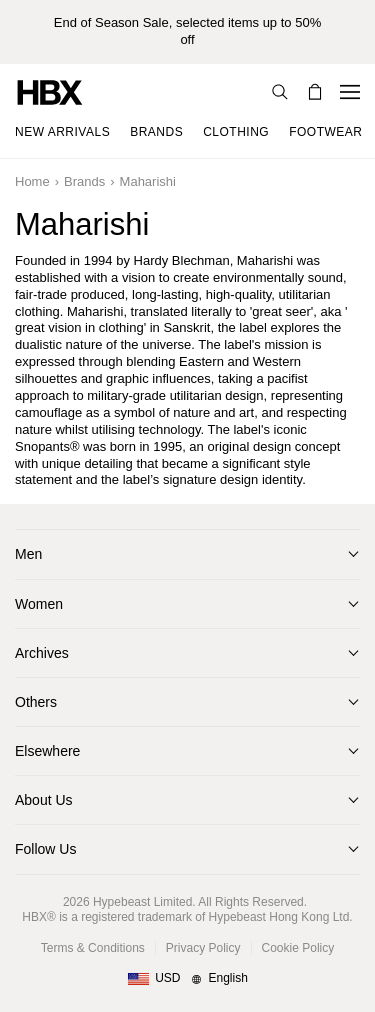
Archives (42, 653)
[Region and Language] (187, 979)
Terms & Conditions (93, 948)
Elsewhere (47, 751)
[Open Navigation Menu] (350, 92)
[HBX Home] (50, 91)
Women (39, 604)
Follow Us (45, 849)
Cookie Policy (298, 948)
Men (28, 554)
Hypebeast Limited (142, 902)
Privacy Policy (203, 948)
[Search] (280, 92)
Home (32, 181)
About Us (44, 800)
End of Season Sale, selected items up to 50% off (187, 31)
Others (36, 702)
